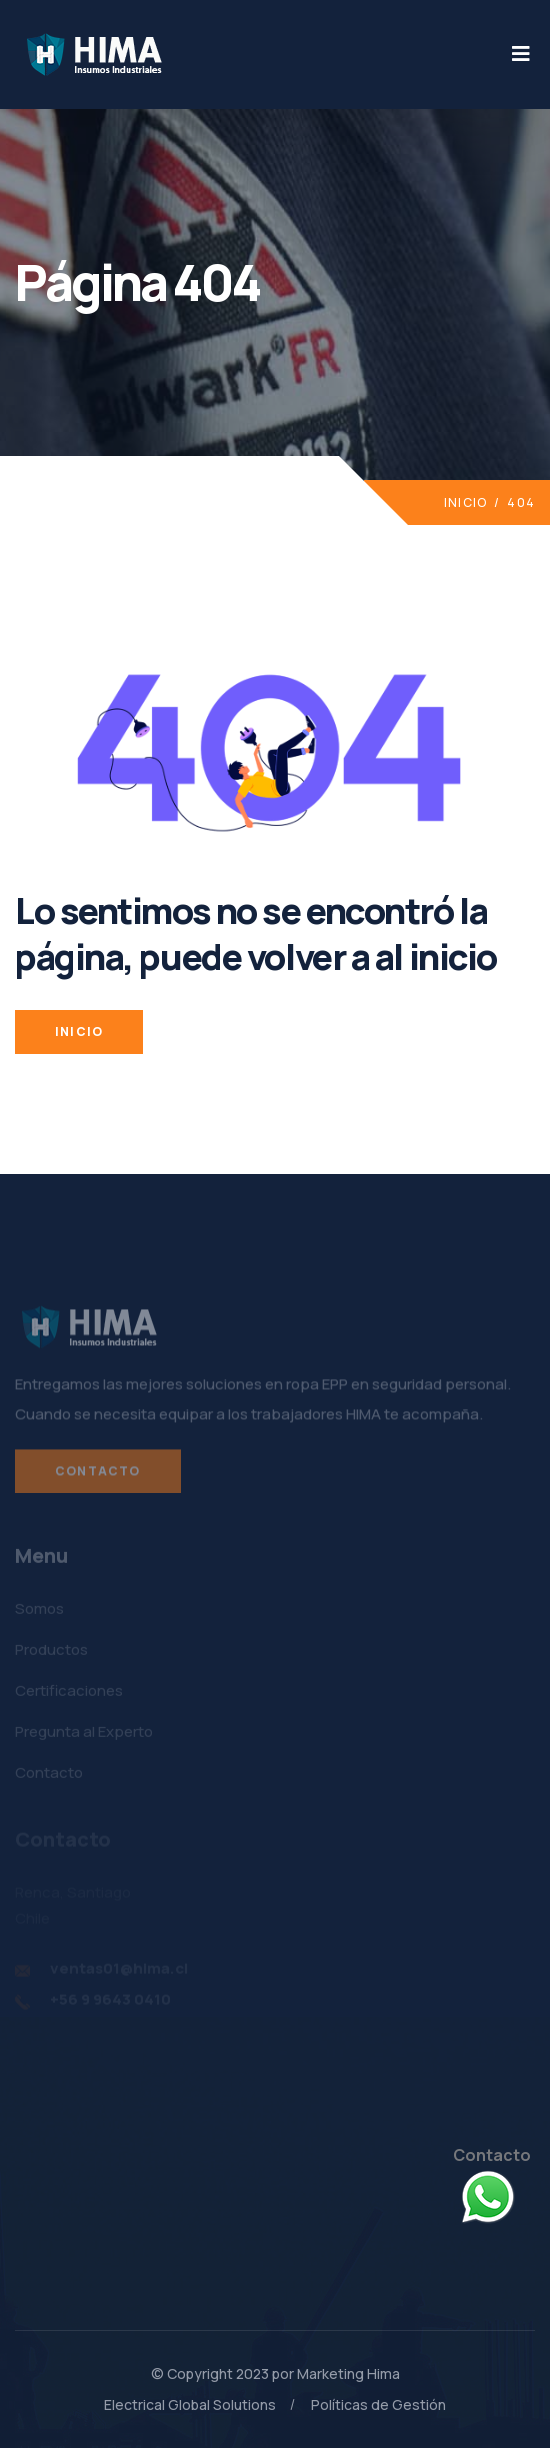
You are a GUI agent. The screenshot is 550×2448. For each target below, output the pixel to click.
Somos (39, 1613)
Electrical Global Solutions (190, 2404)
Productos (51, 1654)
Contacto (98, 1477)
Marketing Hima (348, 2373)
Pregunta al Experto (84, 1736)
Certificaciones (69, 1695)
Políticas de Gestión (378, 2404)
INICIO (79, 1031)
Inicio (465, 502)
